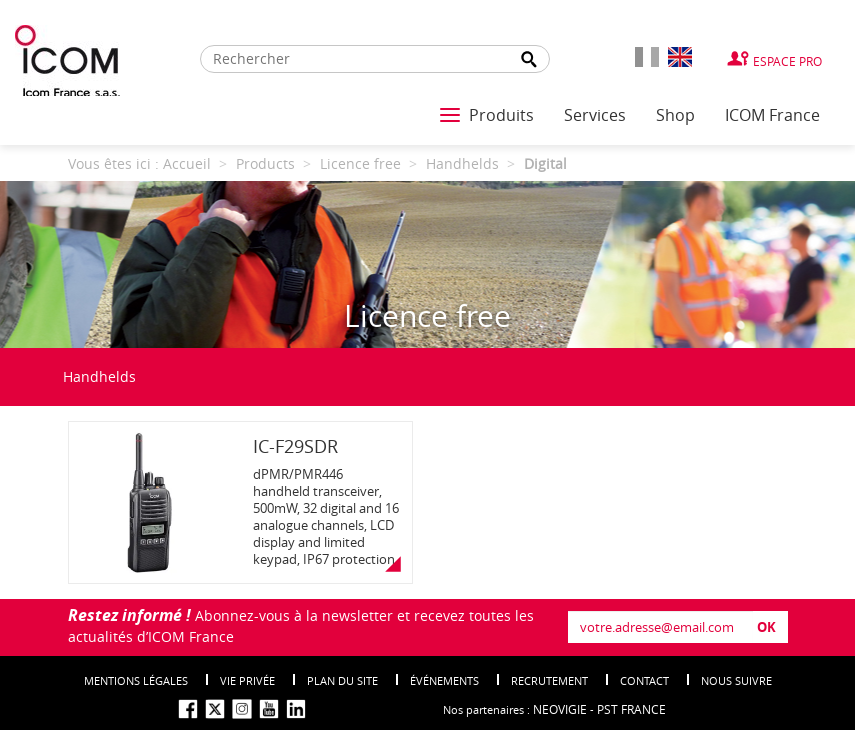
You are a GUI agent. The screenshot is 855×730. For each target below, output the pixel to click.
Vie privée (247, 680)
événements (444, 680)
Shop (675, 115)
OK (766, 627)
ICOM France (772, 115)
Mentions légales (136, 680)
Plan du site (342, 680)
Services (595, 115)
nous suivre (736, 680)
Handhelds (99, 376)
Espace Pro (787, 61)
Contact (644, 680)
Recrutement (549, 680)
